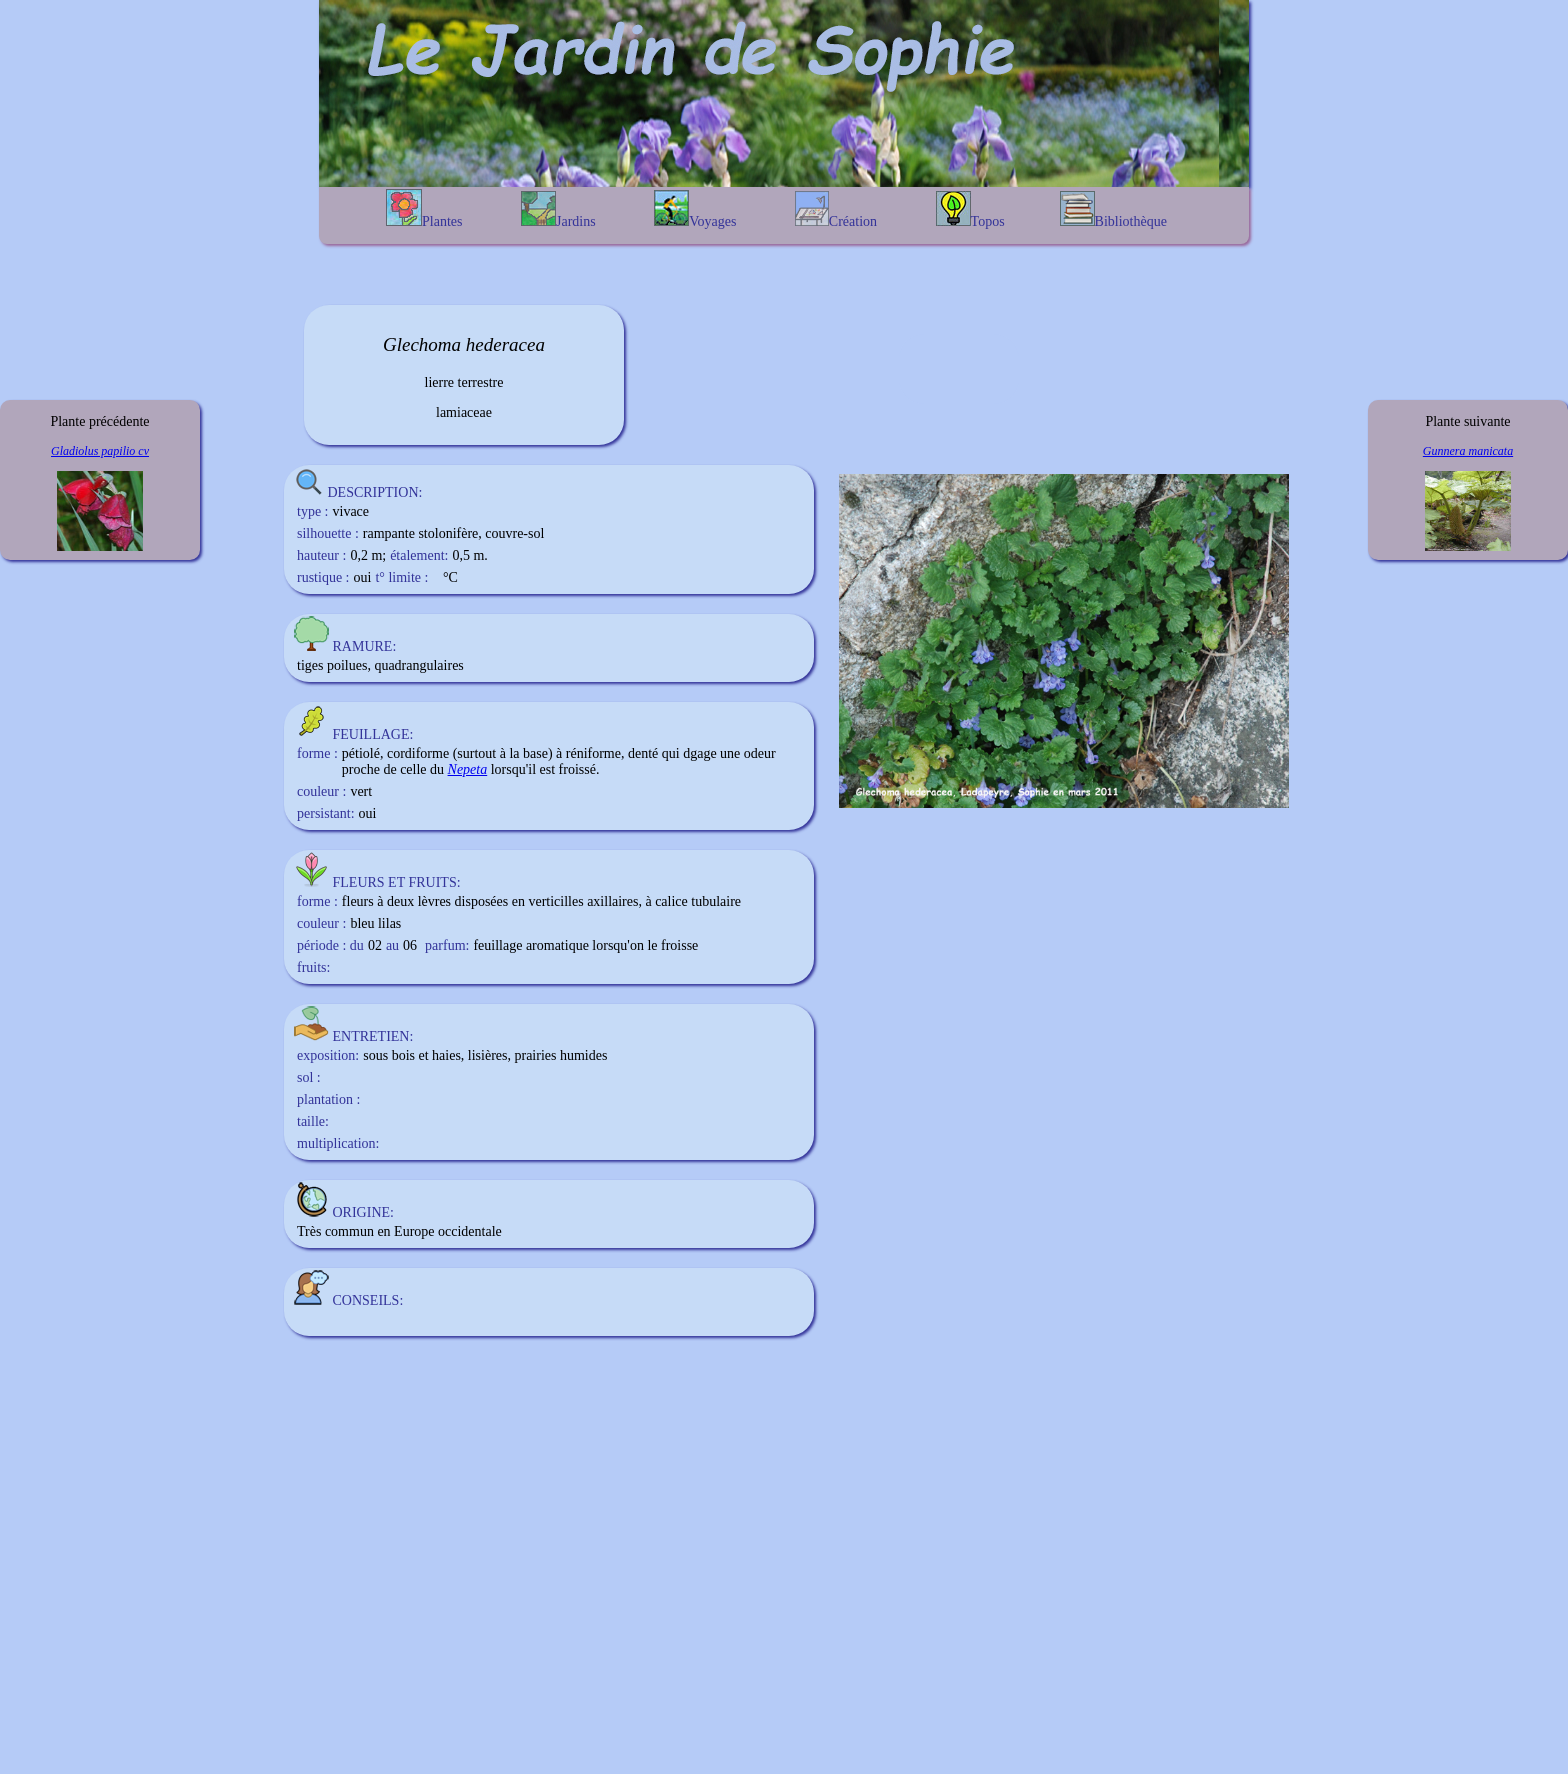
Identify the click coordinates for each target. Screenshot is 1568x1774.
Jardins (558, 210)
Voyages (695, 209)
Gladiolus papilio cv (100, 451)
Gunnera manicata (1468, 451)
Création (836, 210)
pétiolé (361, 753)
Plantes (424, 209)
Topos (970, 210)
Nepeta (468, 769)
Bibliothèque (1113, 210)
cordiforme (418, 753)
